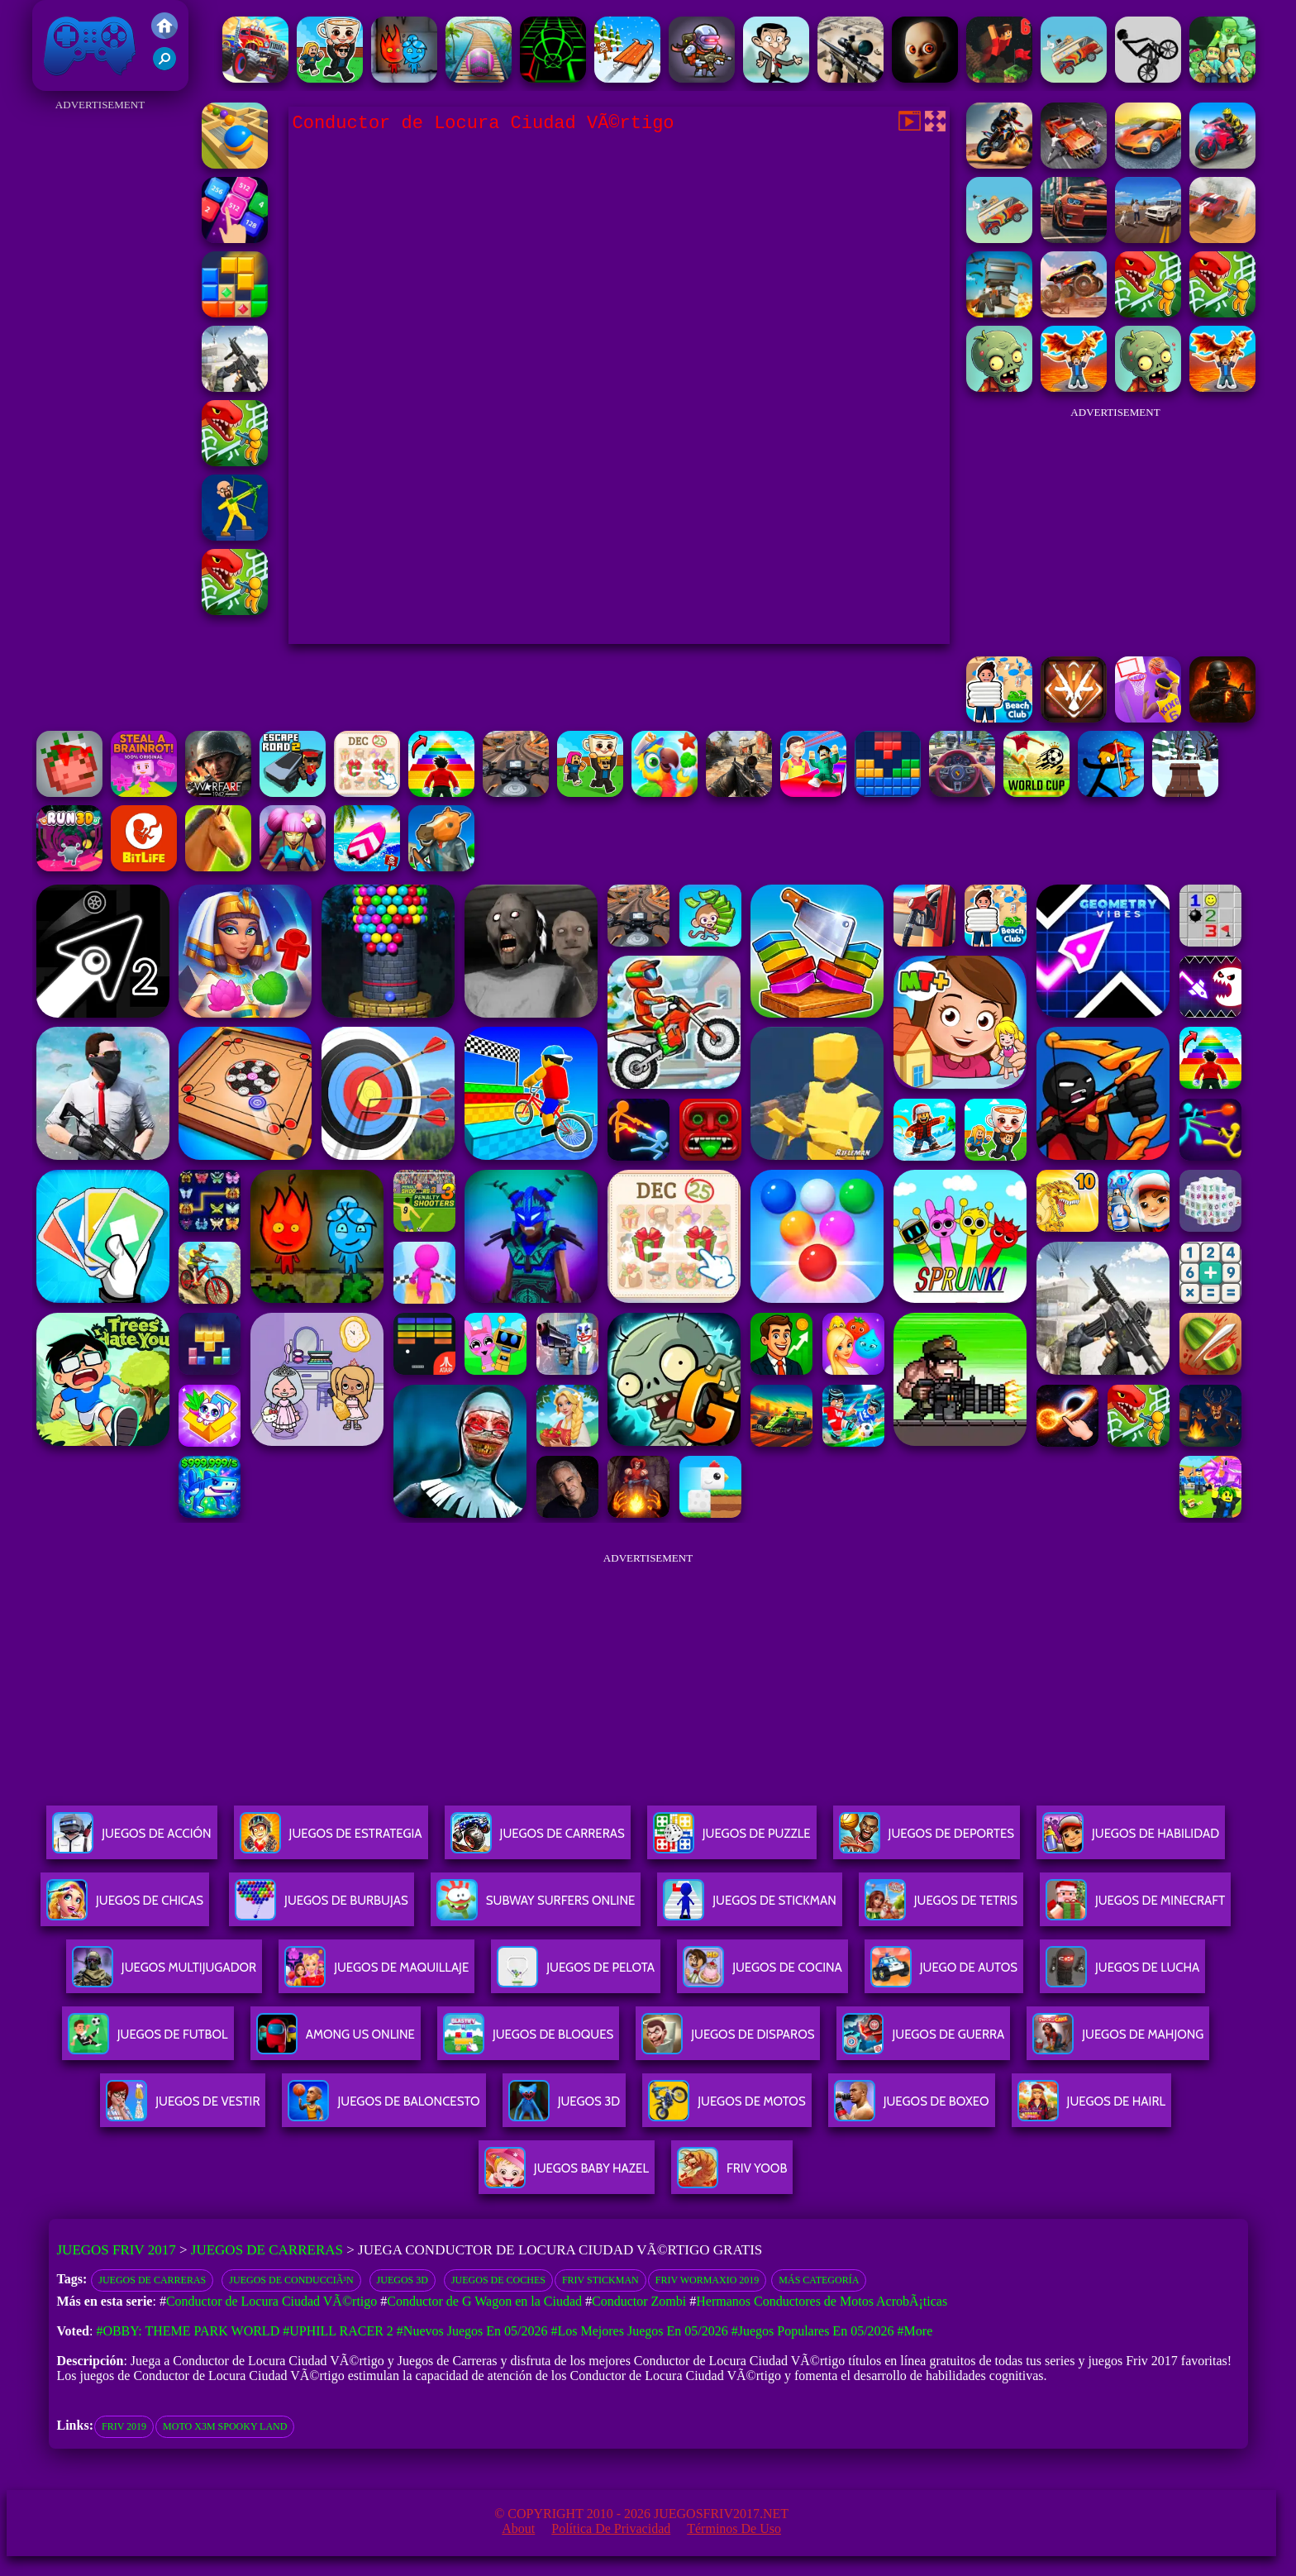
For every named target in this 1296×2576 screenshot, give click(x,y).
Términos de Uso (734, 2528)
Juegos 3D (402, 2280)
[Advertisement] (100, 364)
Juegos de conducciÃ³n (291, 2280)
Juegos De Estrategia (331, 1839)
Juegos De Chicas (124, 1906)
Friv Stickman (600, 2280)
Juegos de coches (498, 2280)
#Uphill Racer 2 (338, 2331)
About (518, 2528)
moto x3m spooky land (225, 2426)
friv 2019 (124, 2426)
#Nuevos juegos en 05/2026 (472, 2331)
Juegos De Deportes (926, 1839)
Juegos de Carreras (267, 2250)
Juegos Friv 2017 (90, 45)
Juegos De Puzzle (732, 1839)
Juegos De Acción (131, 1839)
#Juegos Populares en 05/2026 (812, 2331)
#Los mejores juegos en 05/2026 (639, 2331)
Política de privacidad (610, 2528)
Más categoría (819, 2280)
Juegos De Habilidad (1130, 1839)
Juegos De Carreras (537, 1839)
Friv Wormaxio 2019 (707, 2280)
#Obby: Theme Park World (187, 2331)
